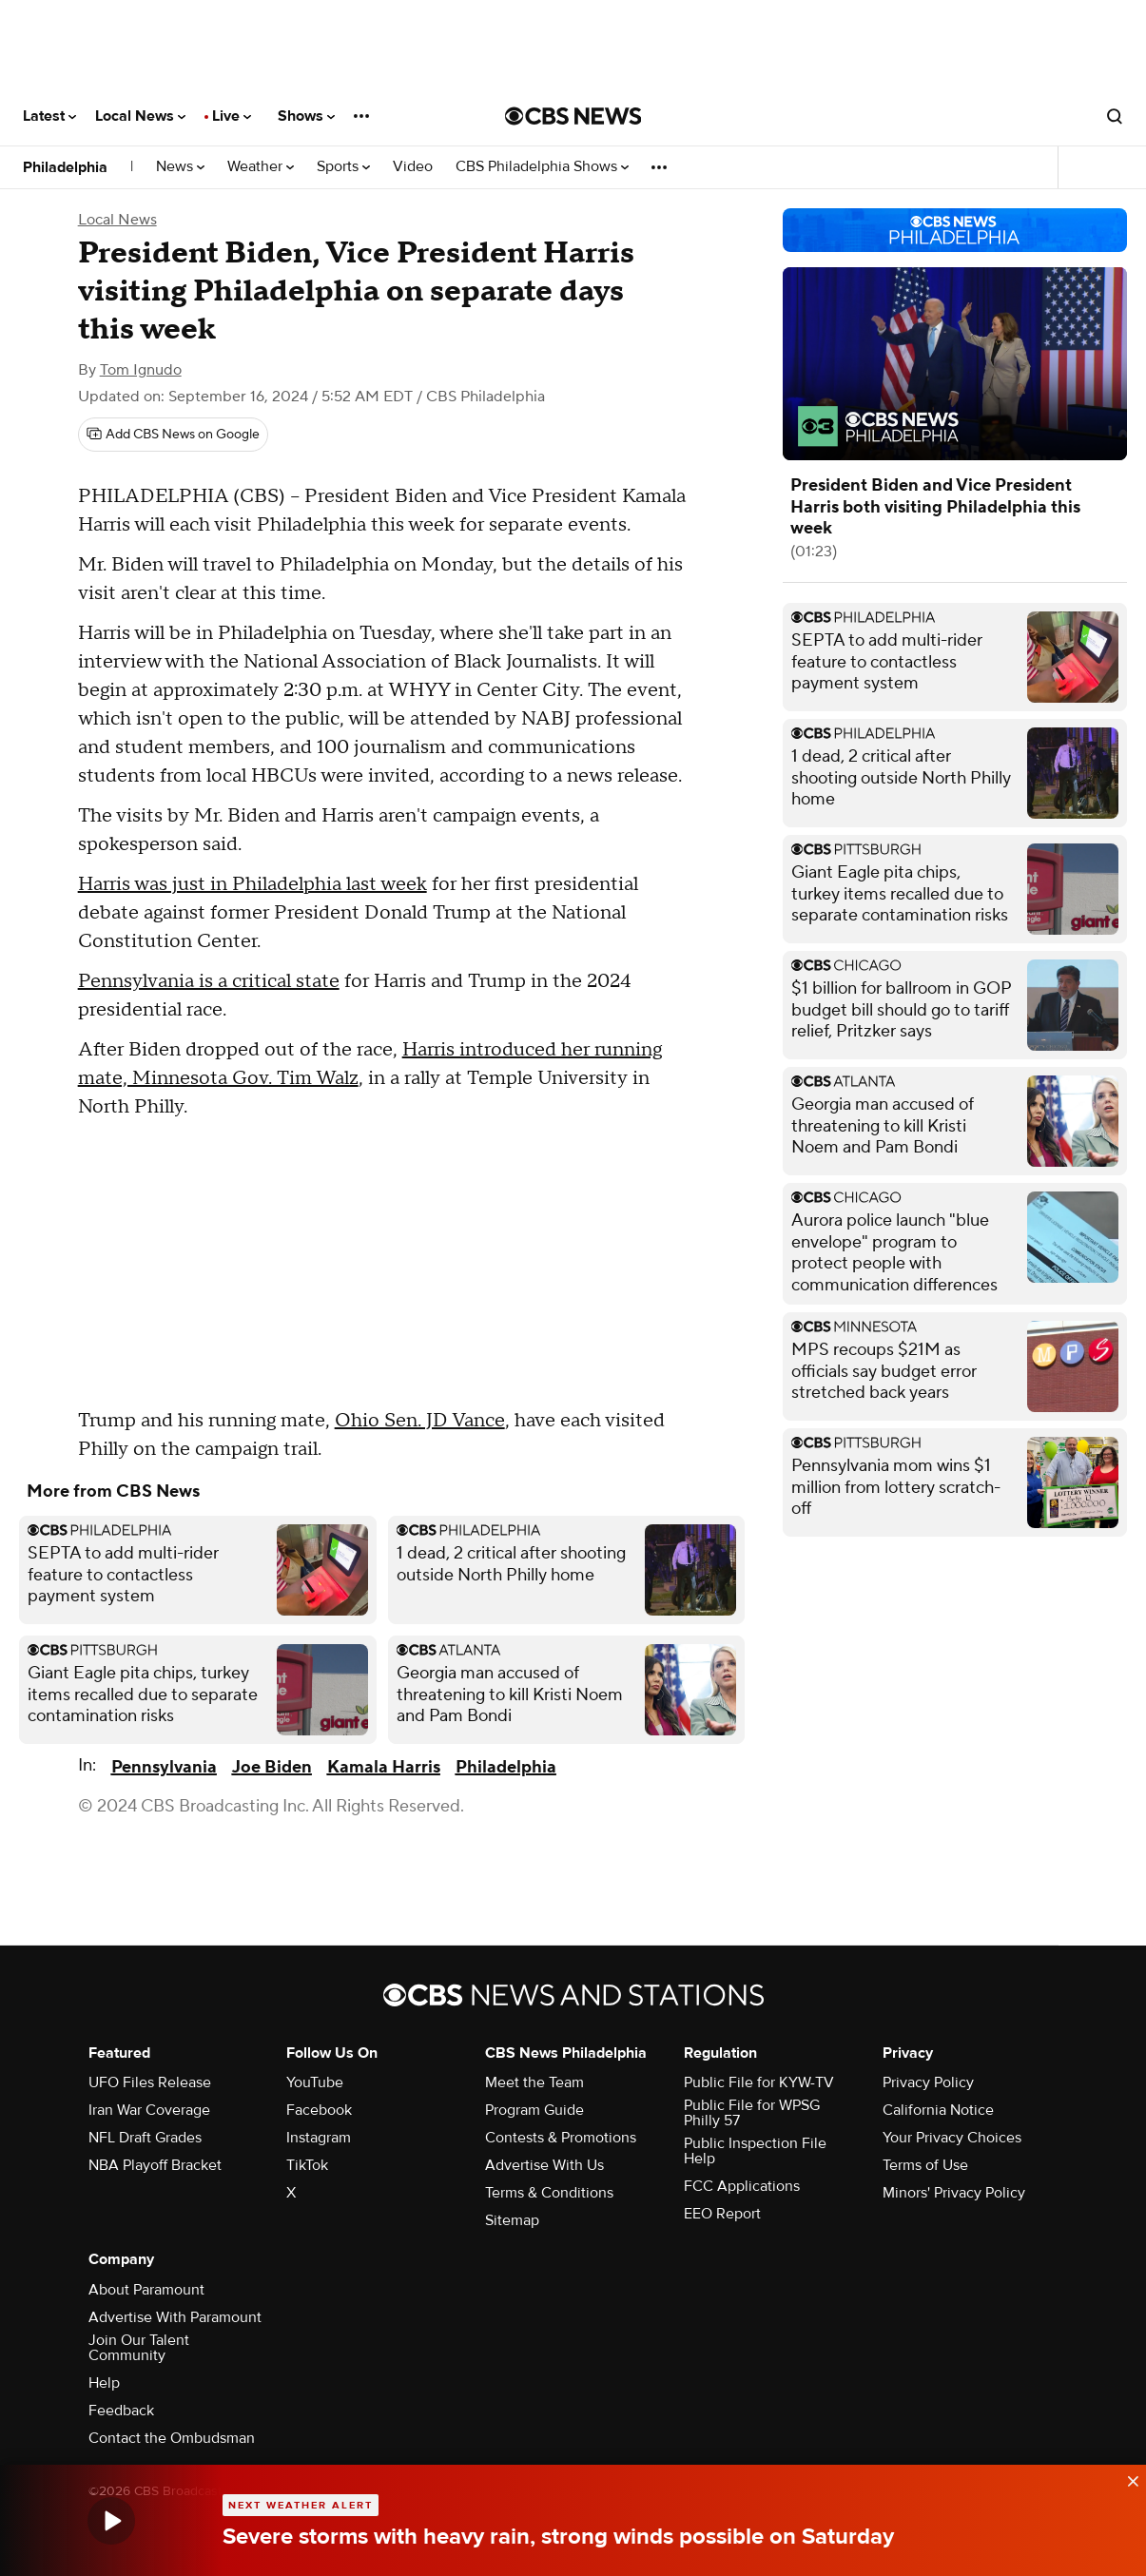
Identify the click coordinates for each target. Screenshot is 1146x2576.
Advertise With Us (544, 2165)
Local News (140, 116)
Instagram (318, 2137)
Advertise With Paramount (175, 2317)
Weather (260, 167)
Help (104, 2383)
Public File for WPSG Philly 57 (752, 2113)
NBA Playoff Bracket (155, 2165)
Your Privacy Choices (952, 2137)
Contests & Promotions (560, 2137)
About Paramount (146, 2289)
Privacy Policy (928, 2082)
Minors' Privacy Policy (954, 2192)
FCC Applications (742, 2186)
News (180, 167)
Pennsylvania (164, 1767)
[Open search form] (1114, 116)
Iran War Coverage (149, 2110)
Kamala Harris (383, 1767)
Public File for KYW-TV (759, 2082)
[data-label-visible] (1127, 2479)
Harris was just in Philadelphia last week (252, 884)
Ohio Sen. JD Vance (420, 1420)
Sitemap (512, 2220)
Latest (49, 116)
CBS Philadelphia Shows (542, 167)
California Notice (938, 2110)
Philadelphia (65, 167)
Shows (306, 116)
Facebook (319, 2110)
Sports (343, 167)
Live (231, 116)
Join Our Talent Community (138, 2348)
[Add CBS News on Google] (173, 434)
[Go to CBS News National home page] (573, 116)
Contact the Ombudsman (171, 2438)
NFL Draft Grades (145, 2137)
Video (413, 167)
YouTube (314, 2082)
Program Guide (534, 2110)
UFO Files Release (149, 2082)
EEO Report (722, 2213)
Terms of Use (925, 2165)
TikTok (307, 2165)
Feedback (121, 2410)
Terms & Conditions (549, 2192)
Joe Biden (272, 1767)
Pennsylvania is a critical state (209, 981)
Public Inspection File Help (755, 2151)
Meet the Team (534, 2082)
